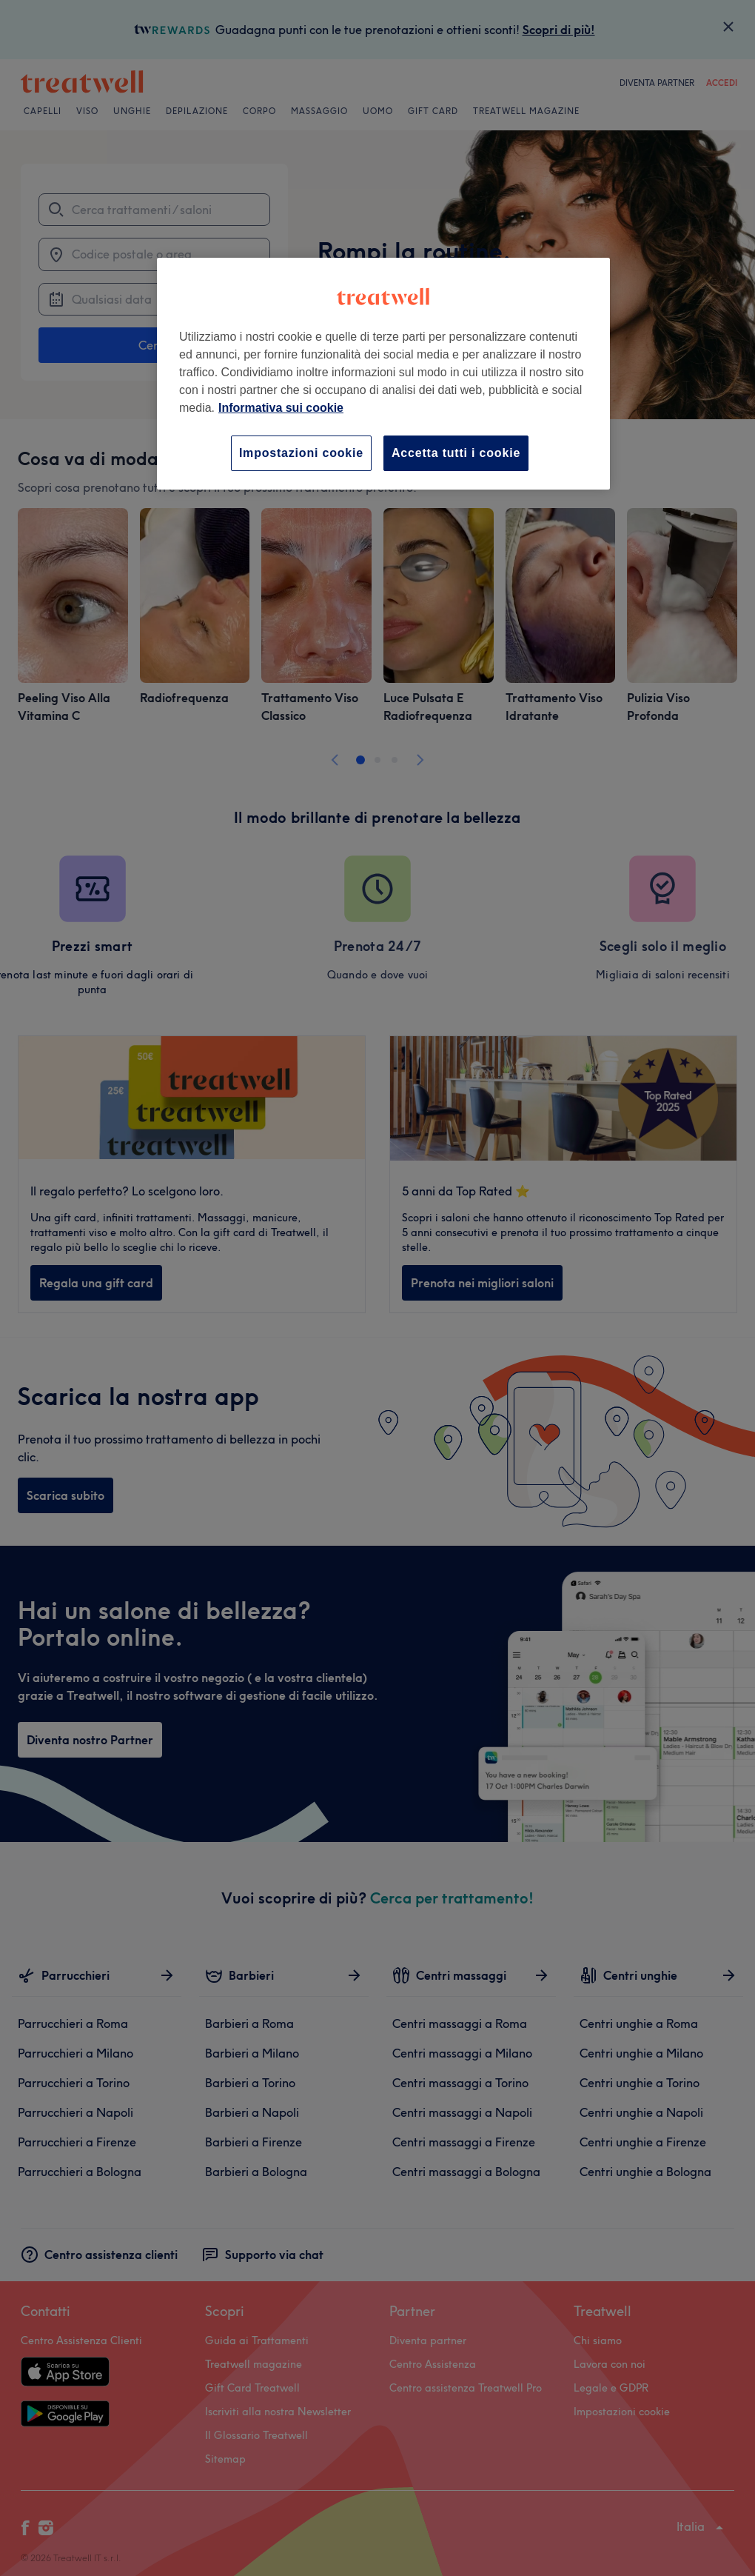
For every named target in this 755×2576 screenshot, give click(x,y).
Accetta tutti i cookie (456, 453)
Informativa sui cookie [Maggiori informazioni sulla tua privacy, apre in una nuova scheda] (280, 407)
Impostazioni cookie (301, 453)
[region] (383, 374)
